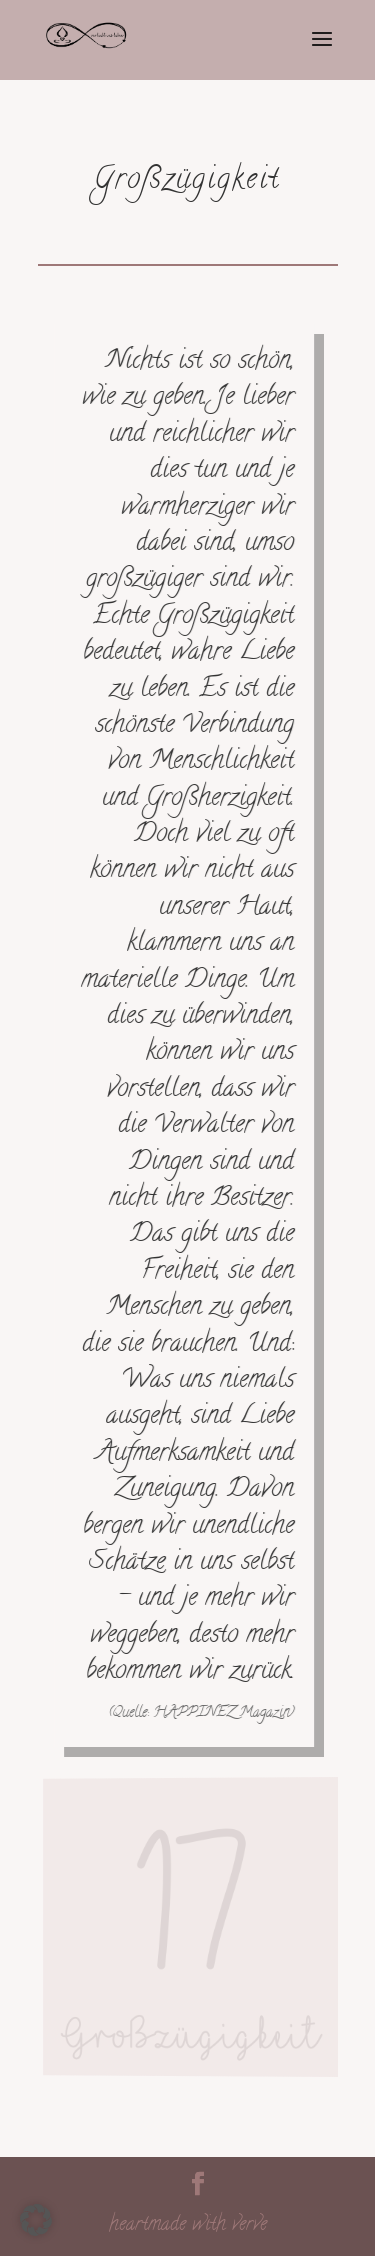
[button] (36, 2220)
